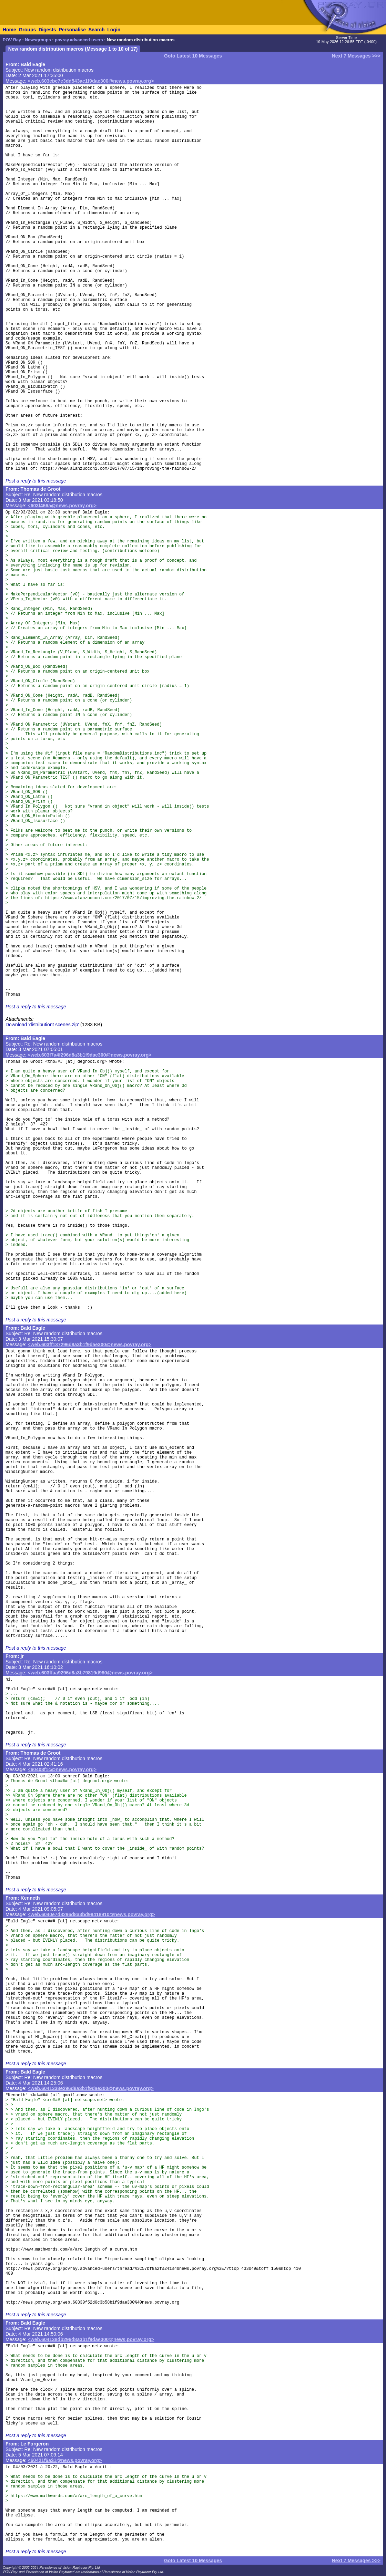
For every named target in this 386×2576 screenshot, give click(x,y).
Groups (27, 29)
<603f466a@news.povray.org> (62, 505)
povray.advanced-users (79, 40)
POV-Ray (12, 40)
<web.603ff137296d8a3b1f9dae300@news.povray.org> (90, 1344)
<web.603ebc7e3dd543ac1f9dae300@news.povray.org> (91, 81)
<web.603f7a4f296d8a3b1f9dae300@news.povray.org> (90, 1055)
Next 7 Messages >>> (356, 56)
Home (9, 29)
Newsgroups (38, 40)
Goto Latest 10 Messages (193, 56)
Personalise (72, 29)
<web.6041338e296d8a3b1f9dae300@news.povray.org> (91, 2088)
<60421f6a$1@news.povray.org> (65, 2460)
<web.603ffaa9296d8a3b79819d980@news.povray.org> (90, 1672)
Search (97, 29)
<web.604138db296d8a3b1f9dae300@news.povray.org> (91, 2339)
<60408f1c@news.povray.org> (62, 1769)
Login (113, 29)
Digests (47, 29)
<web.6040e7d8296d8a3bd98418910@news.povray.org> (91, 1914)
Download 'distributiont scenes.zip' (42, 1024)
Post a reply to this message (36, 481)
